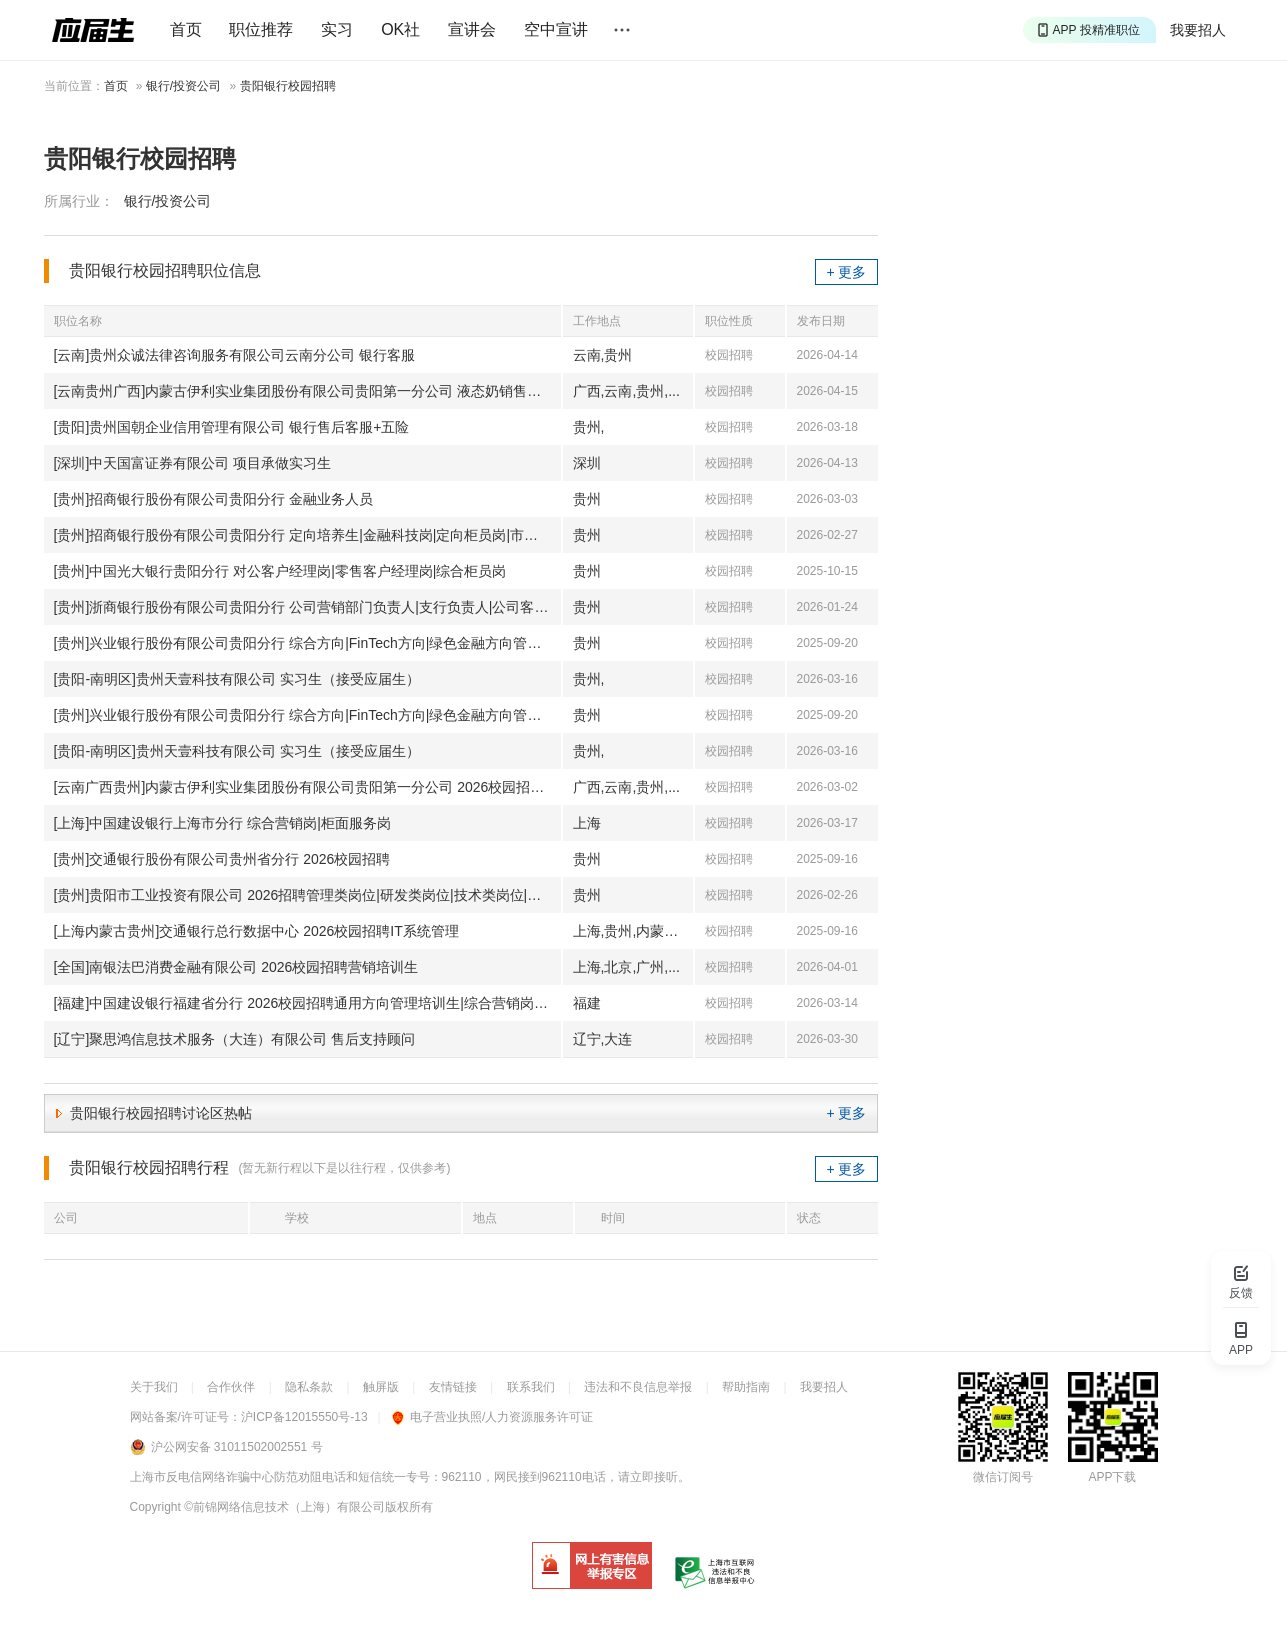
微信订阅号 (1003, 1477)
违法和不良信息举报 (638, 1387)
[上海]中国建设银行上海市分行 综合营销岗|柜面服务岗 (222, 823)
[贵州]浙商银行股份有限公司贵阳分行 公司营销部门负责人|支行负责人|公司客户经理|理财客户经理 (307, 607)
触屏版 (381, 1387)
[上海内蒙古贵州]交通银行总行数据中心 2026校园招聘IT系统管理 (256, 931)
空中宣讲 (556, 29)
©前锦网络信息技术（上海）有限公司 (284, 1507)
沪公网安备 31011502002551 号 (237, 1447)
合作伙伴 (231, 1387)
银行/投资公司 (183, 86)
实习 (337, 29)
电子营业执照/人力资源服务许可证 (492, 1417)
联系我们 (531, 1387)
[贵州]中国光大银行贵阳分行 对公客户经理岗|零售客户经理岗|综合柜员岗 (280, 571)
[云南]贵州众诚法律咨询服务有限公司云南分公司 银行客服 (235, 355)
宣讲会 (472, 29)
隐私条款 (309, 1387)
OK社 (400, 29)
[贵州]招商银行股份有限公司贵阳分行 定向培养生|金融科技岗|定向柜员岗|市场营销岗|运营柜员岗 (307, 535)
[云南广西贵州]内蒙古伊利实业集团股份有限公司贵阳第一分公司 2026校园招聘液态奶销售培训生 (307, 787)
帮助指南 (746, 1387)
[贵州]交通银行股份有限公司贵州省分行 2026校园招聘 (222, 859)
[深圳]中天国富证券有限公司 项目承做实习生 (193, 463)
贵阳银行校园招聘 (288, 86)
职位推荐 (261, 29)
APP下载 (1112, 1477)
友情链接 (453, 1387)
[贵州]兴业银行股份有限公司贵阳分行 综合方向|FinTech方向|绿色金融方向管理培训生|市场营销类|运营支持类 (307, 643)
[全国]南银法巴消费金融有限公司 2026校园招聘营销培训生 (236, 967)
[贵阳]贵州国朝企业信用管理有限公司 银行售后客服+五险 (232, 427)
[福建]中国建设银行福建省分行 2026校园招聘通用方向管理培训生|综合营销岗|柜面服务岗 (307, 1003)
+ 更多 (846, 272)
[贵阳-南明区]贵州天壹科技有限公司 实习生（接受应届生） (237, 679)
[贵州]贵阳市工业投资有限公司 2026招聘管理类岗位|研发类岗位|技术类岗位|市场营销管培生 (307, 895)
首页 (186, 29)
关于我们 (154, 1387)
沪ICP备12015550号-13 (304, 1417)
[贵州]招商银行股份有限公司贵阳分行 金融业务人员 (214, 499)
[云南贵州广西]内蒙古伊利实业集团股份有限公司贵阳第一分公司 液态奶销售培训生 (307, 391)
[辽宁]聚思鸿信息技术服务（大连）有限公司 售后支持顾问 (235, 1039)
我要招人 (1198, 30)
